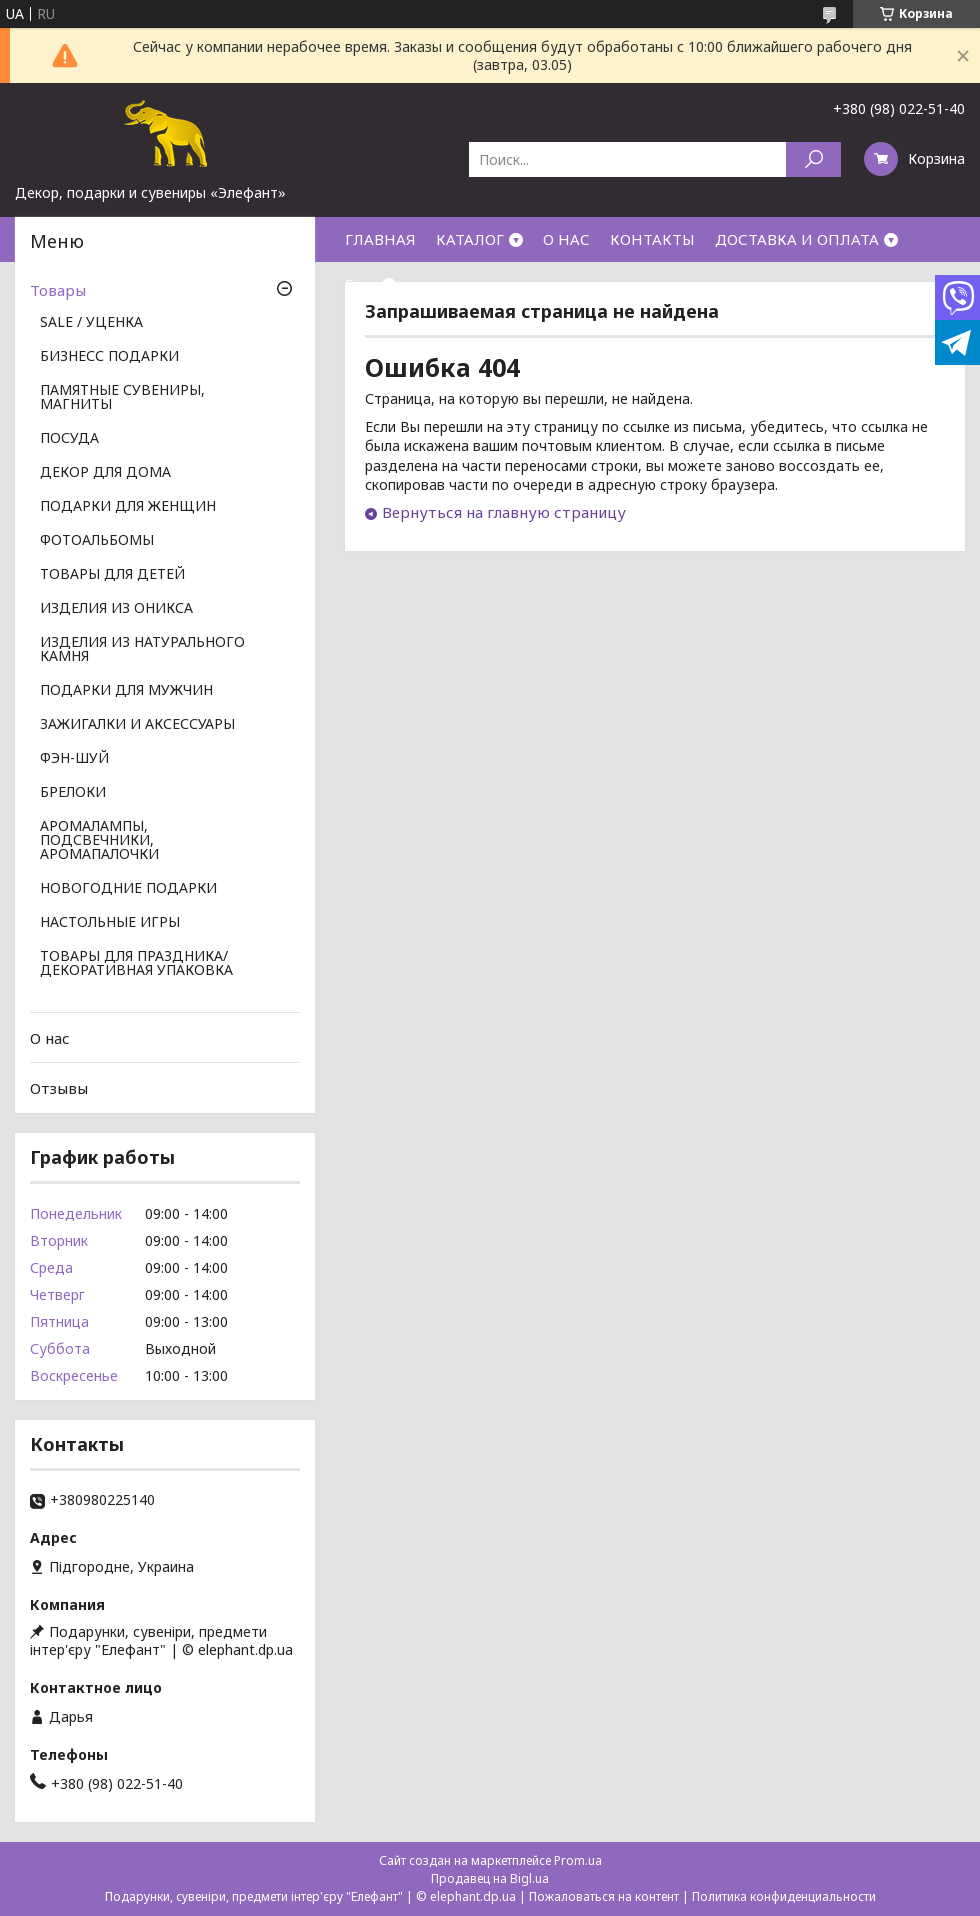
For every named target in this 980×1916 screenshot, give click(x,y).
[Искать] (813, 159)
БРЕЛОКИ (73, 793)
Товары (58, 290)
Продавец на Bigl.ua (490, 1878)
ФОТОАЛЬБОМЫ (97, 541)
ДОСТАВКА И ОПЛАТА (797, 239)
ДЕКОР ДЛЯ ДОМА (105, 473)
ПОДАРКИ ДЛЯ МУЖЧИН (126, 691)
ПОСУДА (69, 439)
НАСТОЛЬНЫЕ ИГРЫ (110, 923)
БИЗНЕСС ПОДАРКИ (109, 357)
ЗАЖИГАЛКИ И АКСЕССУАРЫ (137, 725)
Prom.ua (578, 1860)
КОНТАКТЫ (652, 239)
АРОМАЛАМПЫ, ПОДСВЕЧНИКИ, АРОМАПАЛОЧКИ (99, 841)
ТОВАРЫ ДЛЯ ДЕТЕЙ (112, 575)
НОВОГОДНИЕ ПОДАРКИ (128, 889)
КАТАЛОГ (470, 239)
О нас (50, 1038)
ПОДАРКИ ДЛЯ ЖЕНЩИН (128, 507)
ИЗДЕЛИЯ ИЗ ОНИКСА (116, 609)
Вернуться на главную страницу (504, 512)
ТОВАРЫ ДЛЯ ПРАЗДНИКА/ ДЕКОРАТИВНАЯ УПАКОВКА (136, 964)
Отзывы (59, 1088)
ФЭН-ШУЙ (74, 759)
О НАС (566, 239)
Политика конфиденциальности (784, 1896)
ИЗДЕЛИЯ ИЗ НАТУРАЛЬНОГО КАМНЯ (142, 650)
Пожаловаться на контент (604, 1896)
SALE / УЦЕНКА (91, 323)
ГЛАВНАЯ (380, 239)
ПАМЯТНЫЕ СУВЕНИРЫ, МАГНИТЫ (122, 398)
